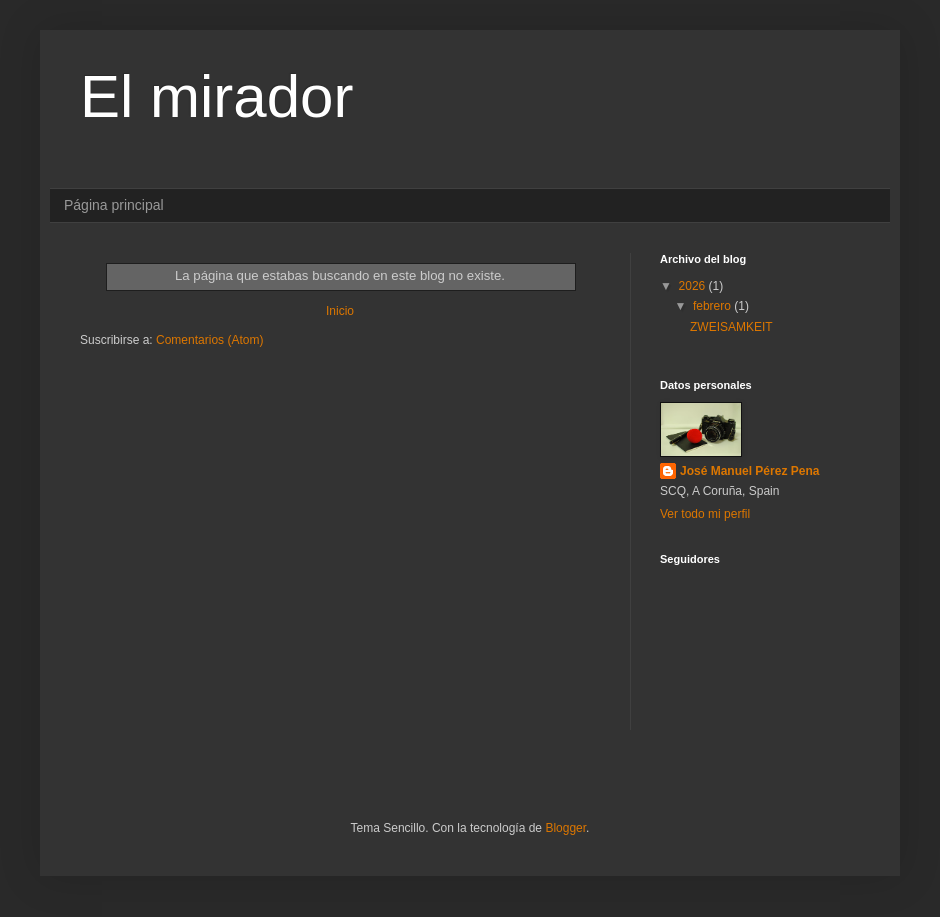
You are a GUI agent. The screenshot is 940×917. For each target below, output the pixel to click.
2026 (694, 286)
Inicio (340, 311)
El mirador (216, 96)
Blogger (565, 828)
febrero (713, 306)
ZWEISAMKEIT (731, 327)
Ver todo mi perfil (705, 514)
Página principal (114, 205)
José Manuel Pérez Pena (749, 471)
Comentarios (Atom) (209, 340)
